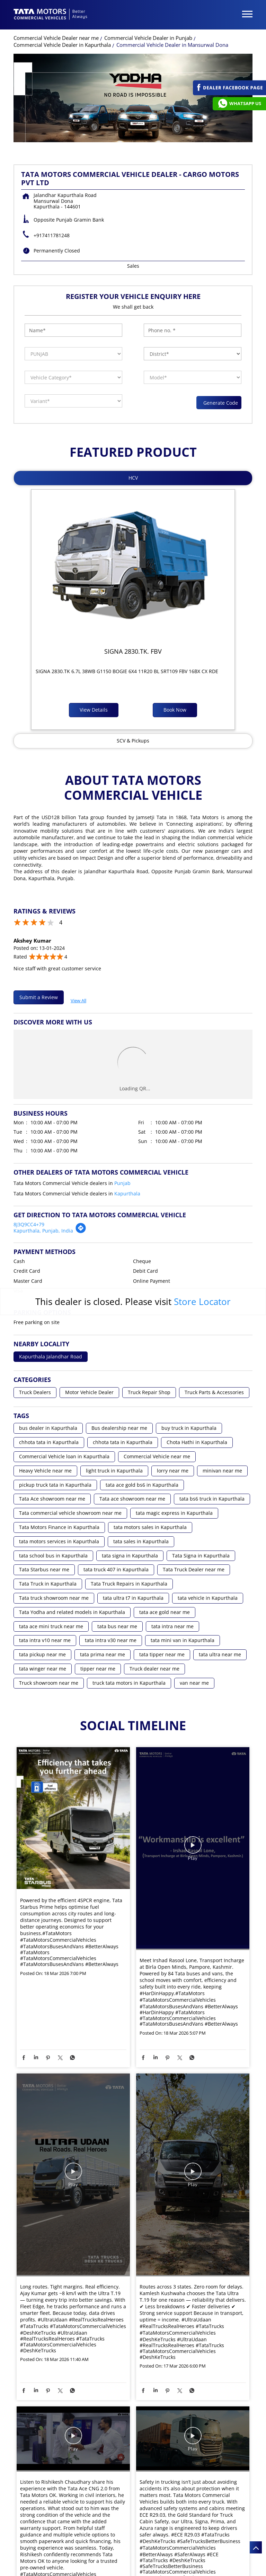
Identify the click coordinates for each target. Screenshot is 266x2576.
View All (78, 999)
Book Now (174, 709)
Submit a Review (38, 997)
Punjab (122, 1183)
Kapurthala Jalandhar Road (50, 1357)
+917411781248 (52, 235)
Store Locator (202, 1301)
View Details (94, 709)
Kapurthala (127, 1193)
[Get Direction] (80, 1231)
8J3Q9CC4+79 (29, 1224)
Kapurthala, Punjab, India (43, 1230)
